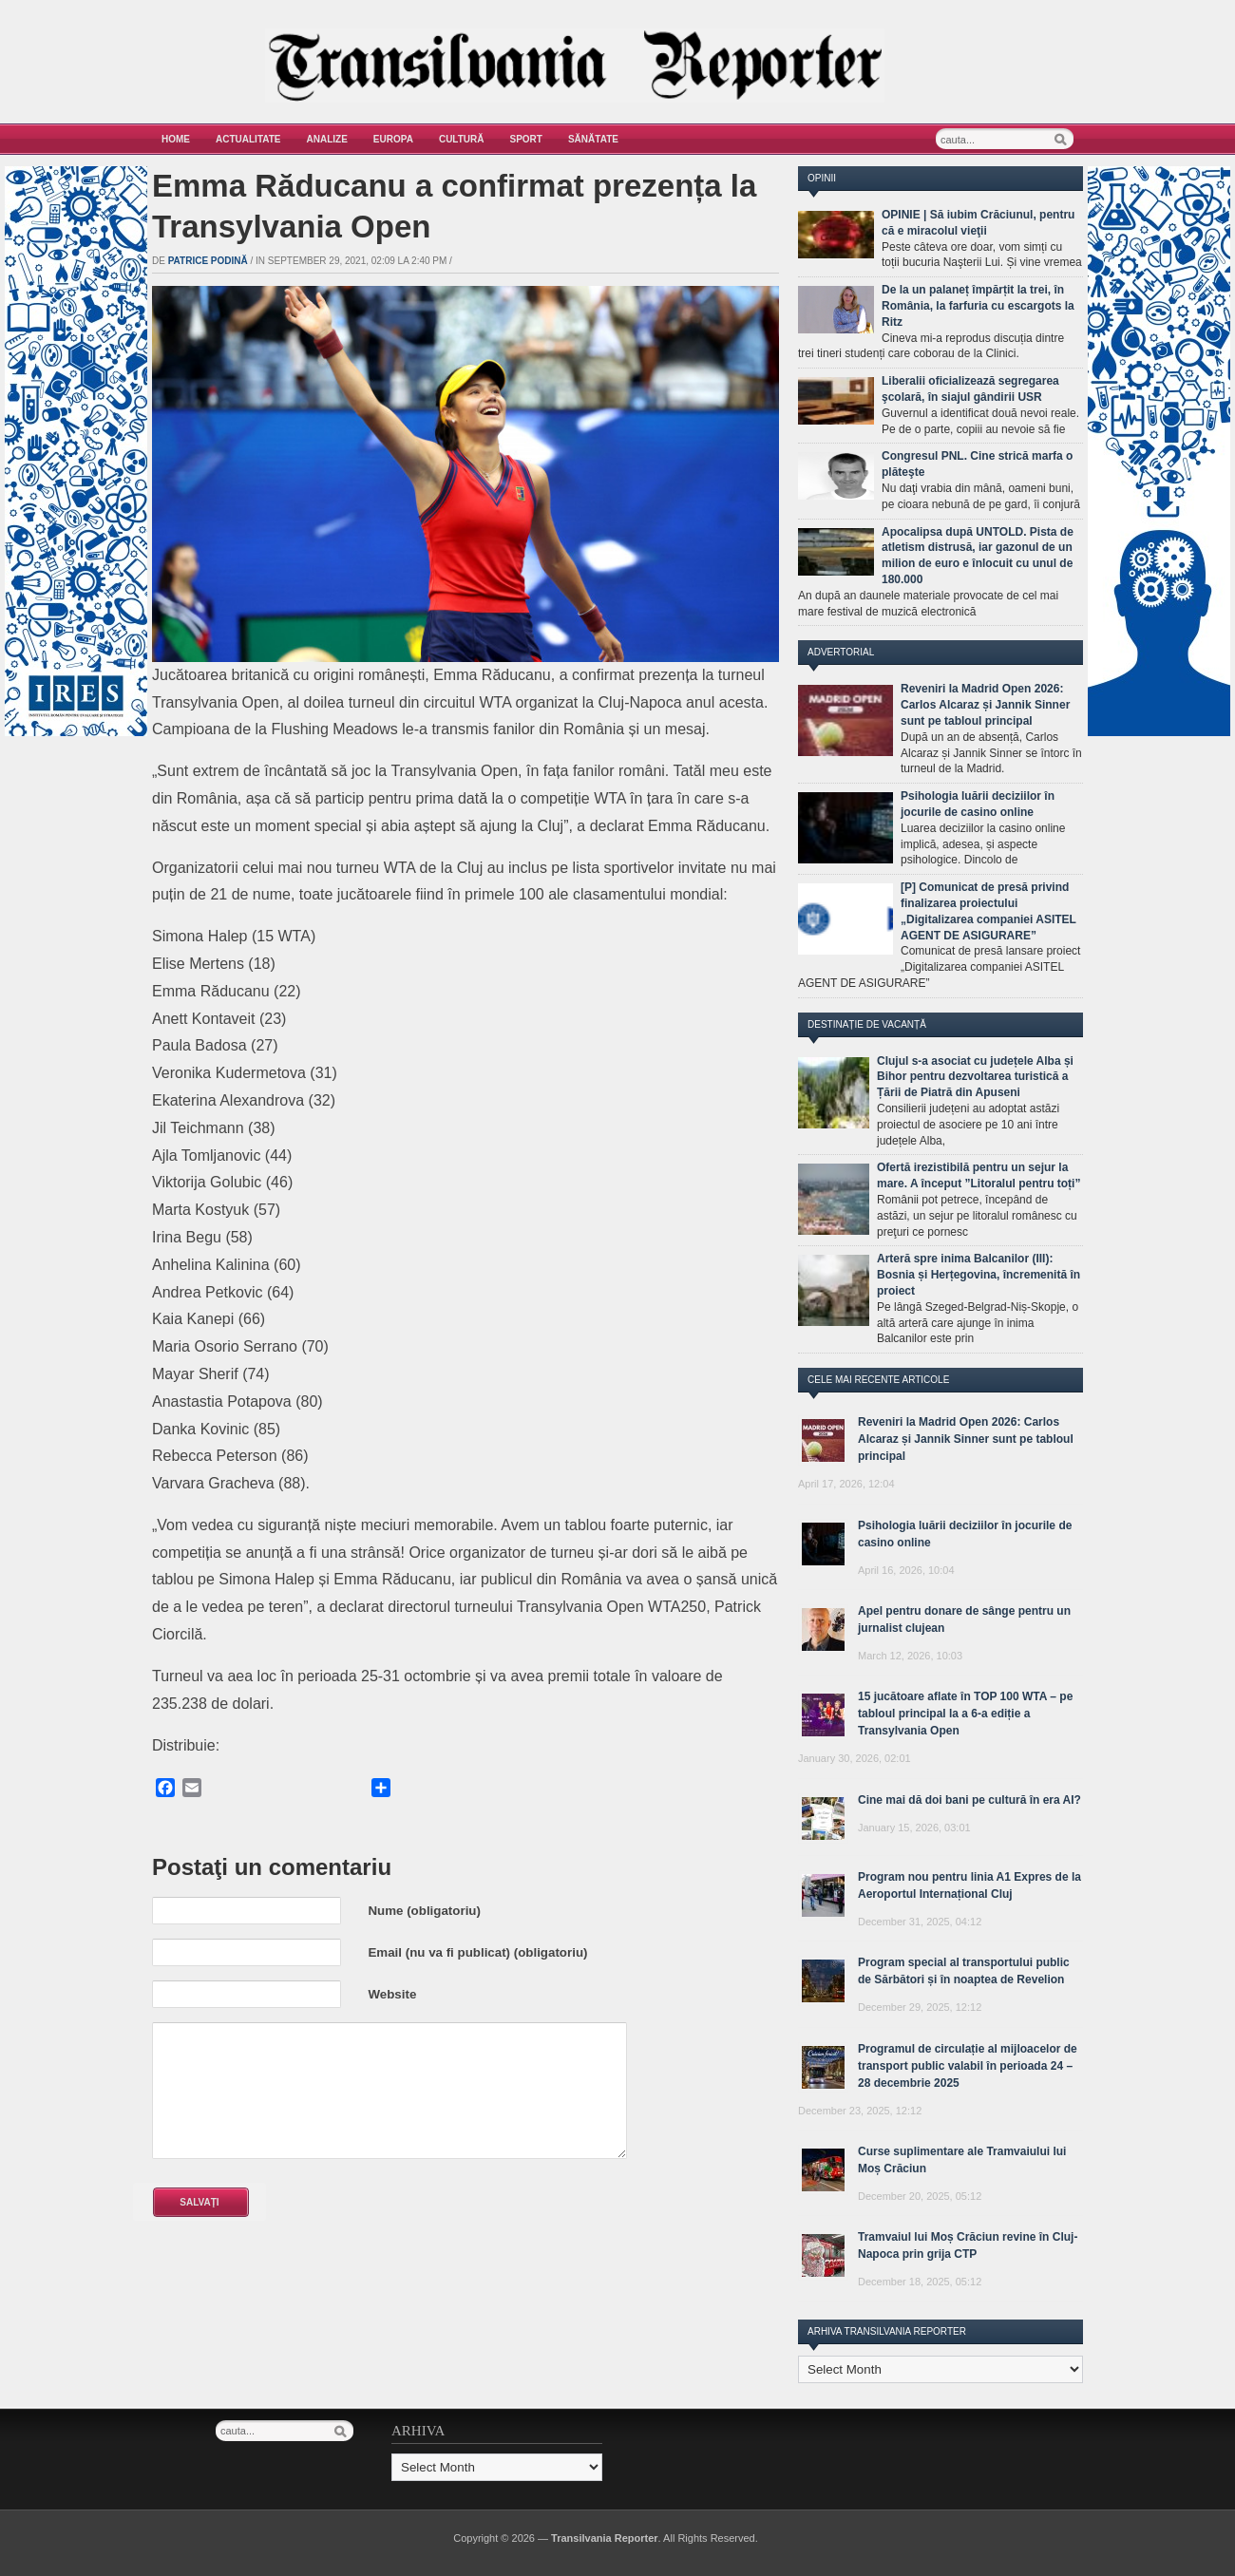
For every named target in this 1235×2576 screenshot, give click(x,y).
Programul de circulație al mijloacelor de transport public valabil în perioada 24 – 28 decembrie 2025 (967, 2066)
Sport (526, 139)
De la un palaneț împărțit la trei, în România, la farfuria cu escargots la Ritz (978, 306)
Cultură (461, 139)
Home (176, 139)
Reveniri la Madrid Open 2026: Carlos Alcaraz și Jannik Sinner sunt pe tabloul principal (985, 705)
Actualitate (248, 139)
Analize (327, 139)
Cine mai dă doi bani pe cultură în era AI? (969, 1800)
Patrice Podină (208, 261)
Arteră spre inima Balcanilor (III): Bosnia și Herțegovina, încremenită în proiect (978, 1274)
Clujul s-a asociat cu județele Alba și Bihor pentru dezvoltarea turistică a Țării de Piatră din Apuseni (975, 1077)
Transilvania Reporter (604, 2538)
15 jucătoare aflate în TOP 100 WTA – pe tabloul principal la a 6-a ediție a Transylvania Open (965, 1713)
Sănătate (593, 139)
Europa (393, 139)
